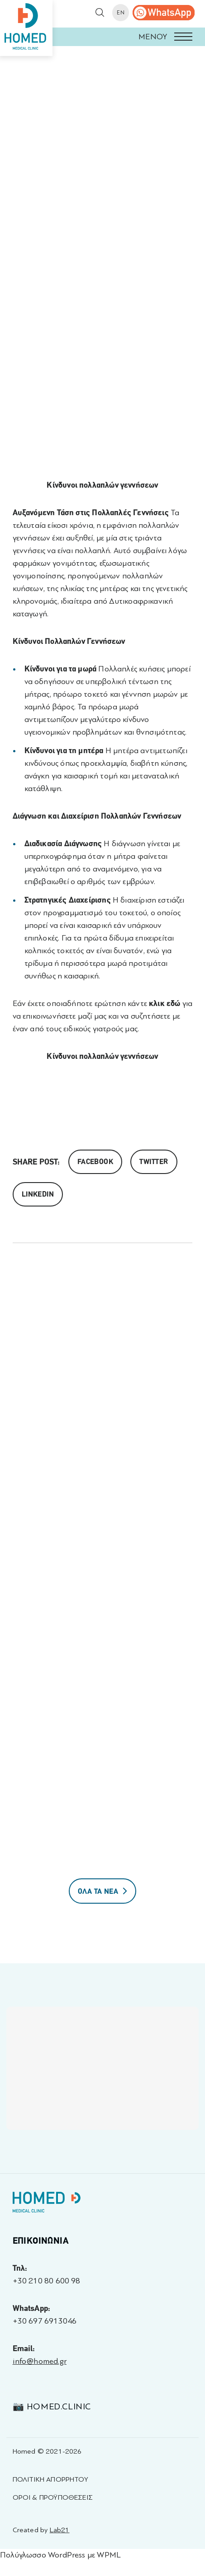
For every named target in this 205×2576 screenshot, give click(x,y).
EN (120, 12)
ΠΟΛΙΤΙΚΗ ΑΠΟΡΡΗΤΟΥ (50, 2479)
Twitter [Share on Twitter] (153, 1162)
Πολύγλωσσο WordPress (43, 2555)
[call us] (164, 12)
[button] (102, 37)
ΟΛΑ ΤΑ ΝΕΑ (103, 1891)
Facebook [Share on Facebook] (95, 1162)
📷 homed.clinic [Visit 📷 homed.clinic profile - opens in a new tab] (52, 2406)
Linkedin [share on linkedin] (38, 1194)
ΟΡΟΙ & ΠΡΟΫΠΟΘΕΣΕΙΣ (53, 2497)
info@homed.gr (40, 2361)
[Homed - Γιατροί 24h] (47, 2204)
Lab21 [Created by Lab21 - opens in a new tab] (60, 2529)
